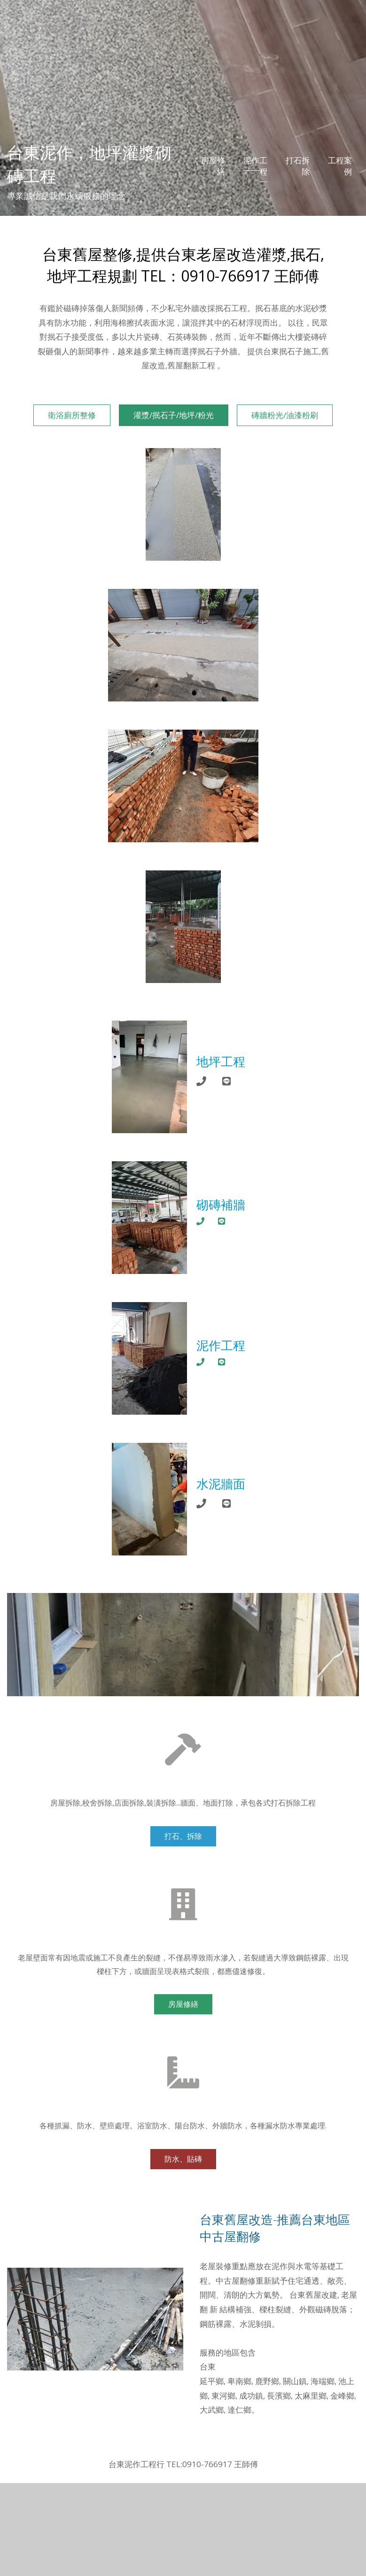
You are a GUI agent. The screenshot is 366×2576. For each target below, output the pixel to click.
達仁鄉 (239, 2409)
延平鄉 (212, 2381)
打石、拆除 (183, 1836)
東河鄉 (223, 2395)
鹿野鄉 (267, 2381)
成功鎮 (251, 2395)
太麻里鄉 (311, 2395)
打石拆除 (298, 166)
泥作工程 (255, 166)
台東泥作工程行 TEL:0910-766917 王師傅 (183, 2464)
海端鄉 (323, 2381)
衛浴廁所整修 (72, 415)
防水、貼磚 (183, 2159)
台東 (208, 2366)
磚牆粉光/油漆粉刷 (284, 415)
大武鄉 (212, 2409)
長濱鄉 (279, 2395)
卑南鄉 (239, 2381)
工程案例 (340, 166)
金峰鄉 (342, 2395)
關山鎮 (295, 2381)
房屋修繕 (213, 166)
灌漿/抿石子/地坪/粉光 (173, 415)
